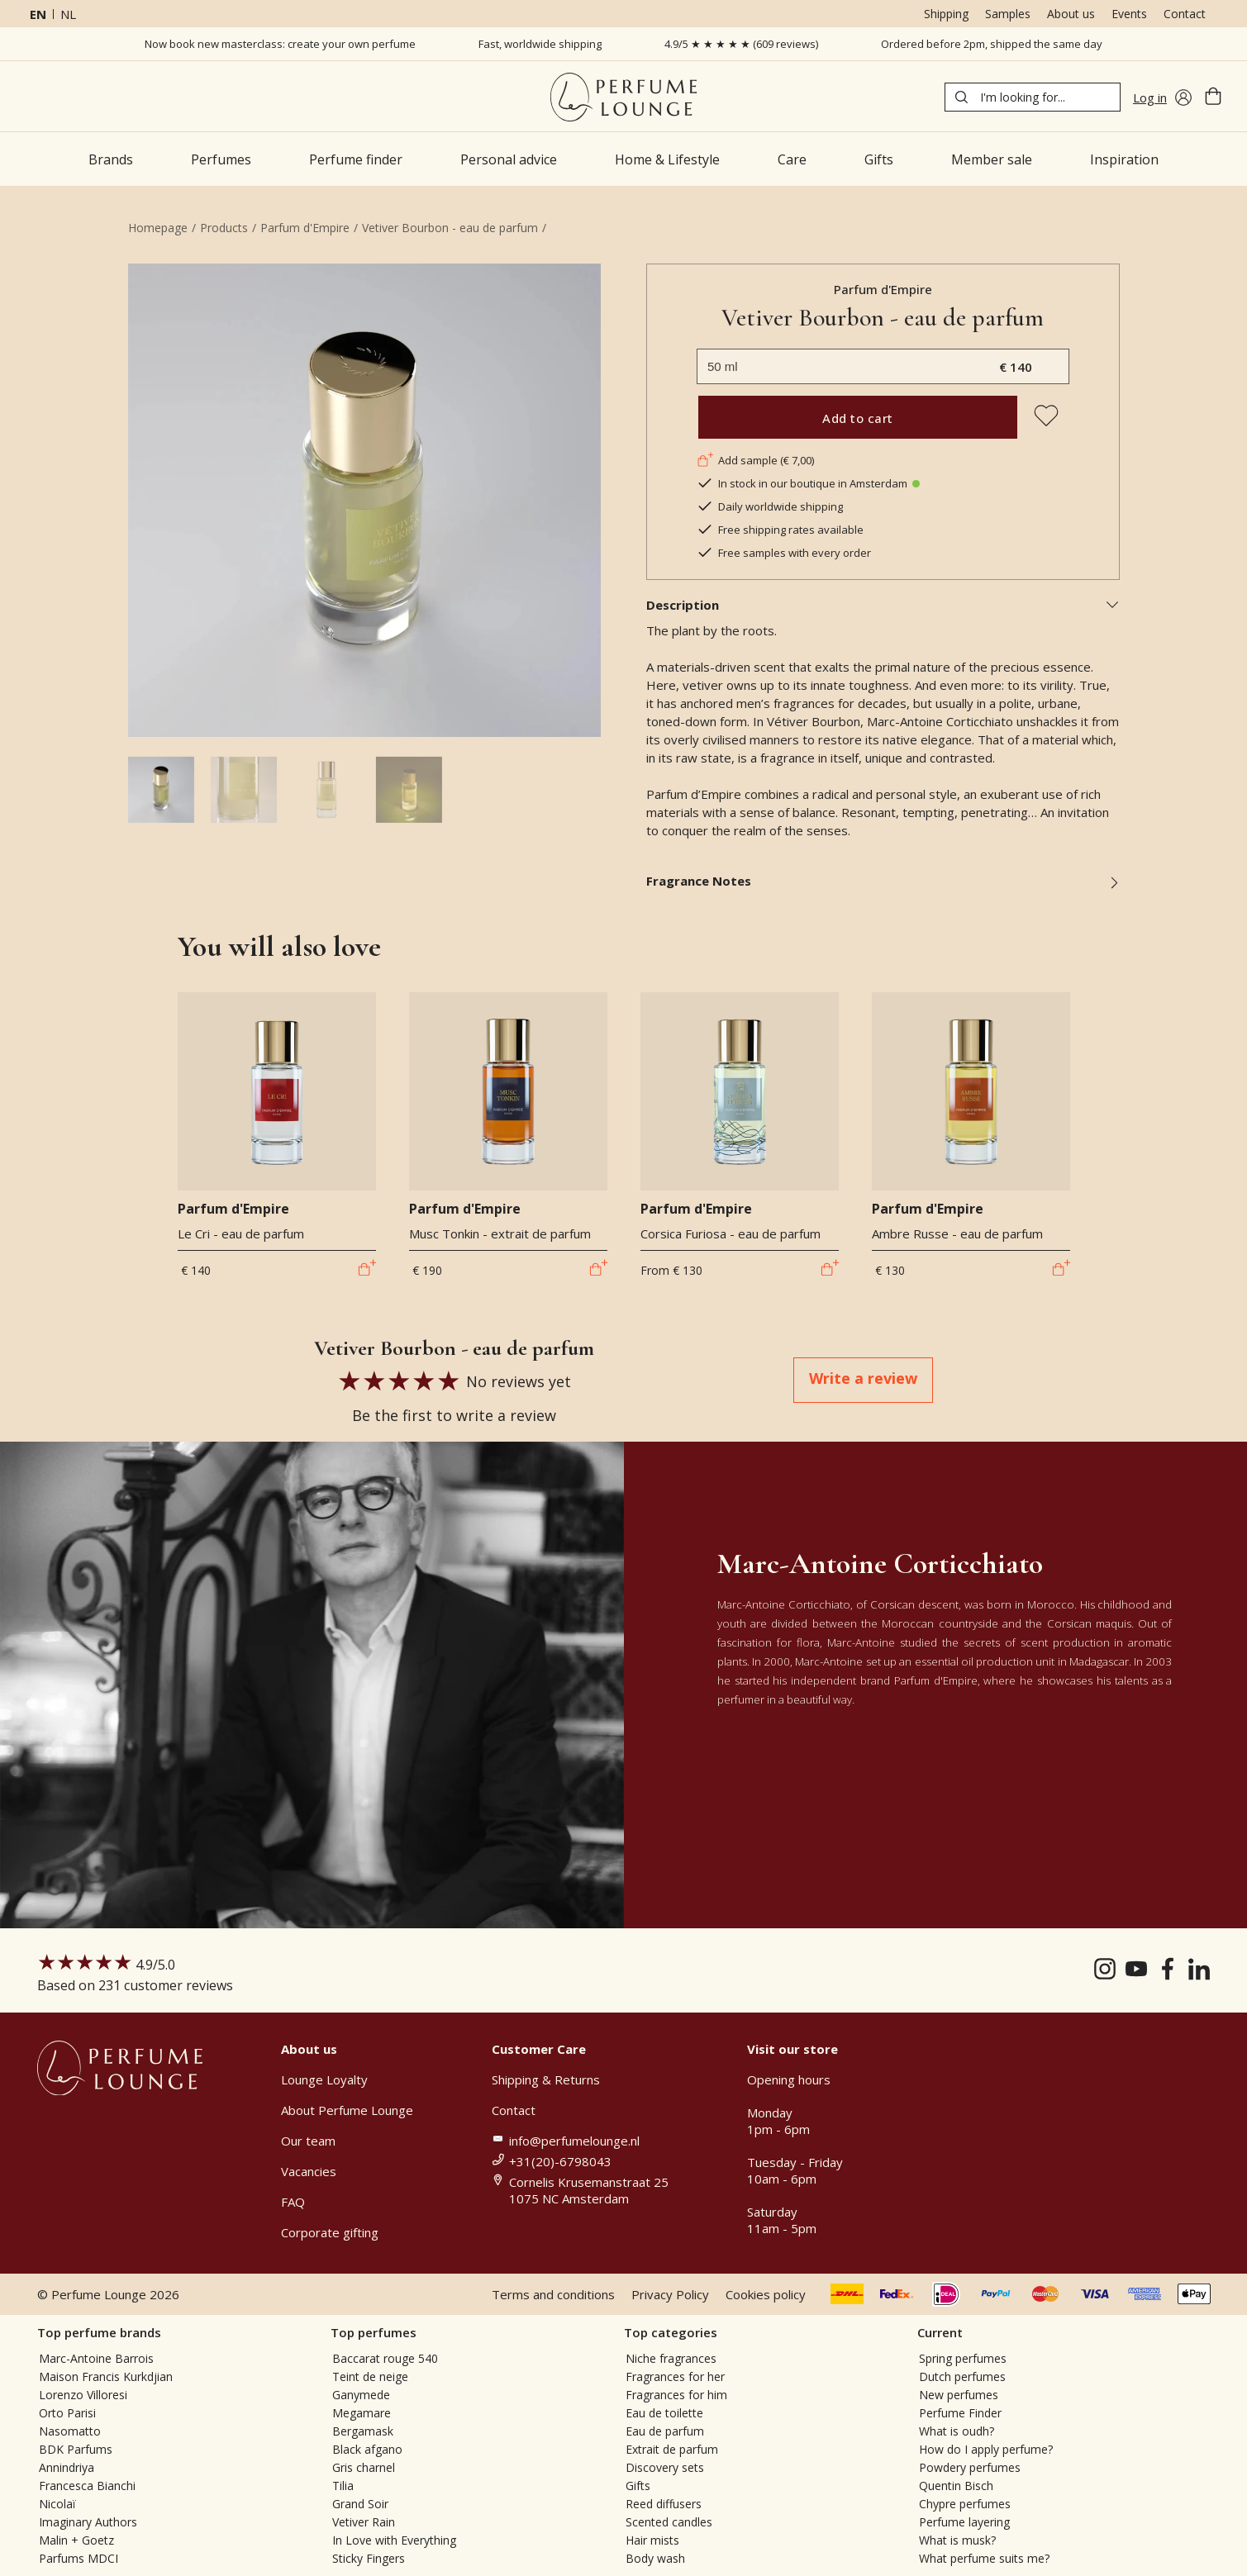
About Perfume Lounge (347, 2110)
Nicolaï (57, 2504)
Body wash (655, 2558)
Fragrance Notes (883, 880)
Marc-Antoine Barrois (96, 2358)
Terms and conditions (553, 2294)
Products (224, 227)
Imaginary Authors (88, 2522)
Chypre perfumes (965, 2504)
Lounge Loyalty (324, 2079)
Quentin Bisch (956, 2485)
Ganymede (361, 2395)
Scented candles (669, 2522)
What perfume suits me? (984, 2558)
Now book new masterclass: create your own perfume (280, 43)
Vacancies (308, 2171)
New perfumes (958, 2395)
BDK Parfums (75, 2449)
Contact (1185, 13)
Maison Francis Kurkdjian (106, 2376)
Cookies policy (766, 2294)
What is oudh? (956, 2431)
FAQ (293, 2201)
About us (1071, 13)
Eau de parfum (665, 2431)
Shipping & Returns (546, 2079)
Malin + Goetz (76, 2540)
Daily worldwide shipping (770, 506)
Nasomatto (70, 2431)
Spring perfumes (963, 2358)
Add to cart (857, 418)
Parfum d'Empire (305, 227)
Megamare (361, 2413)
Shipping (946, 13)
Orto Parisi (67, 2413)
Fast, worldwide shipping (540, 43)
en (38, 14)
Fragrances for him (676, 2395)
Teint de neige (370, 2376)
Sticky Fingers (368, 2558)
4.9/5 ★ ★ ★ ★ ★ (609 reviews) (741, 43)
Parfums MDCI (78, 2558)
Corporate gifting (329, 2232)
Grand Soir (360, 2504)
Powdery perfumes (970, 2467)
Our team (308, 2140)
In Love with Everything (394, 2540)
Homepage (158, 227)
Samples (1007, 13)
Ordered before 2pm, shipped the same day (991, 43)
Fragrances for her (675, 2376)
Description (883, 604)
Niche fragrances (671, 2358)
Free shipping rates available (780, 529)
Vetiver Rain (363, 2522)
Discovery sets (665, 2467)
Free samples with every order (784, 552)
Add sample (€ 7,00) (755, 460)
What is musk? (957, 2540)
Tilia (343, 2485)
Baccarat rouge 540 (385, 2358)
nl (68, 14)
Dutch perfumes (962, 2376)
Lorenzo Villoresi (83, 2395)
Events (1129, 13)
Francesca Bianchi (87, 2485)
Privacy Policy (670, 2294)
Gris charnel (363, 2467)
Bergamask (362, 2431)
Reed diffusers (664, 2504)
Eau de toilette (664, 2413)
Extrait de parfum (672, 2449)
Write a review (863, 1378)
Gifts (638, 2485)
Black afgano (367, 2449)
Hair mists (652, 2540)
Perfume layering (964, 2522)
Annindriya (66, 2467)
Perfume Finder (960, 2413)
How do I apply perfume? (986, 2449)
